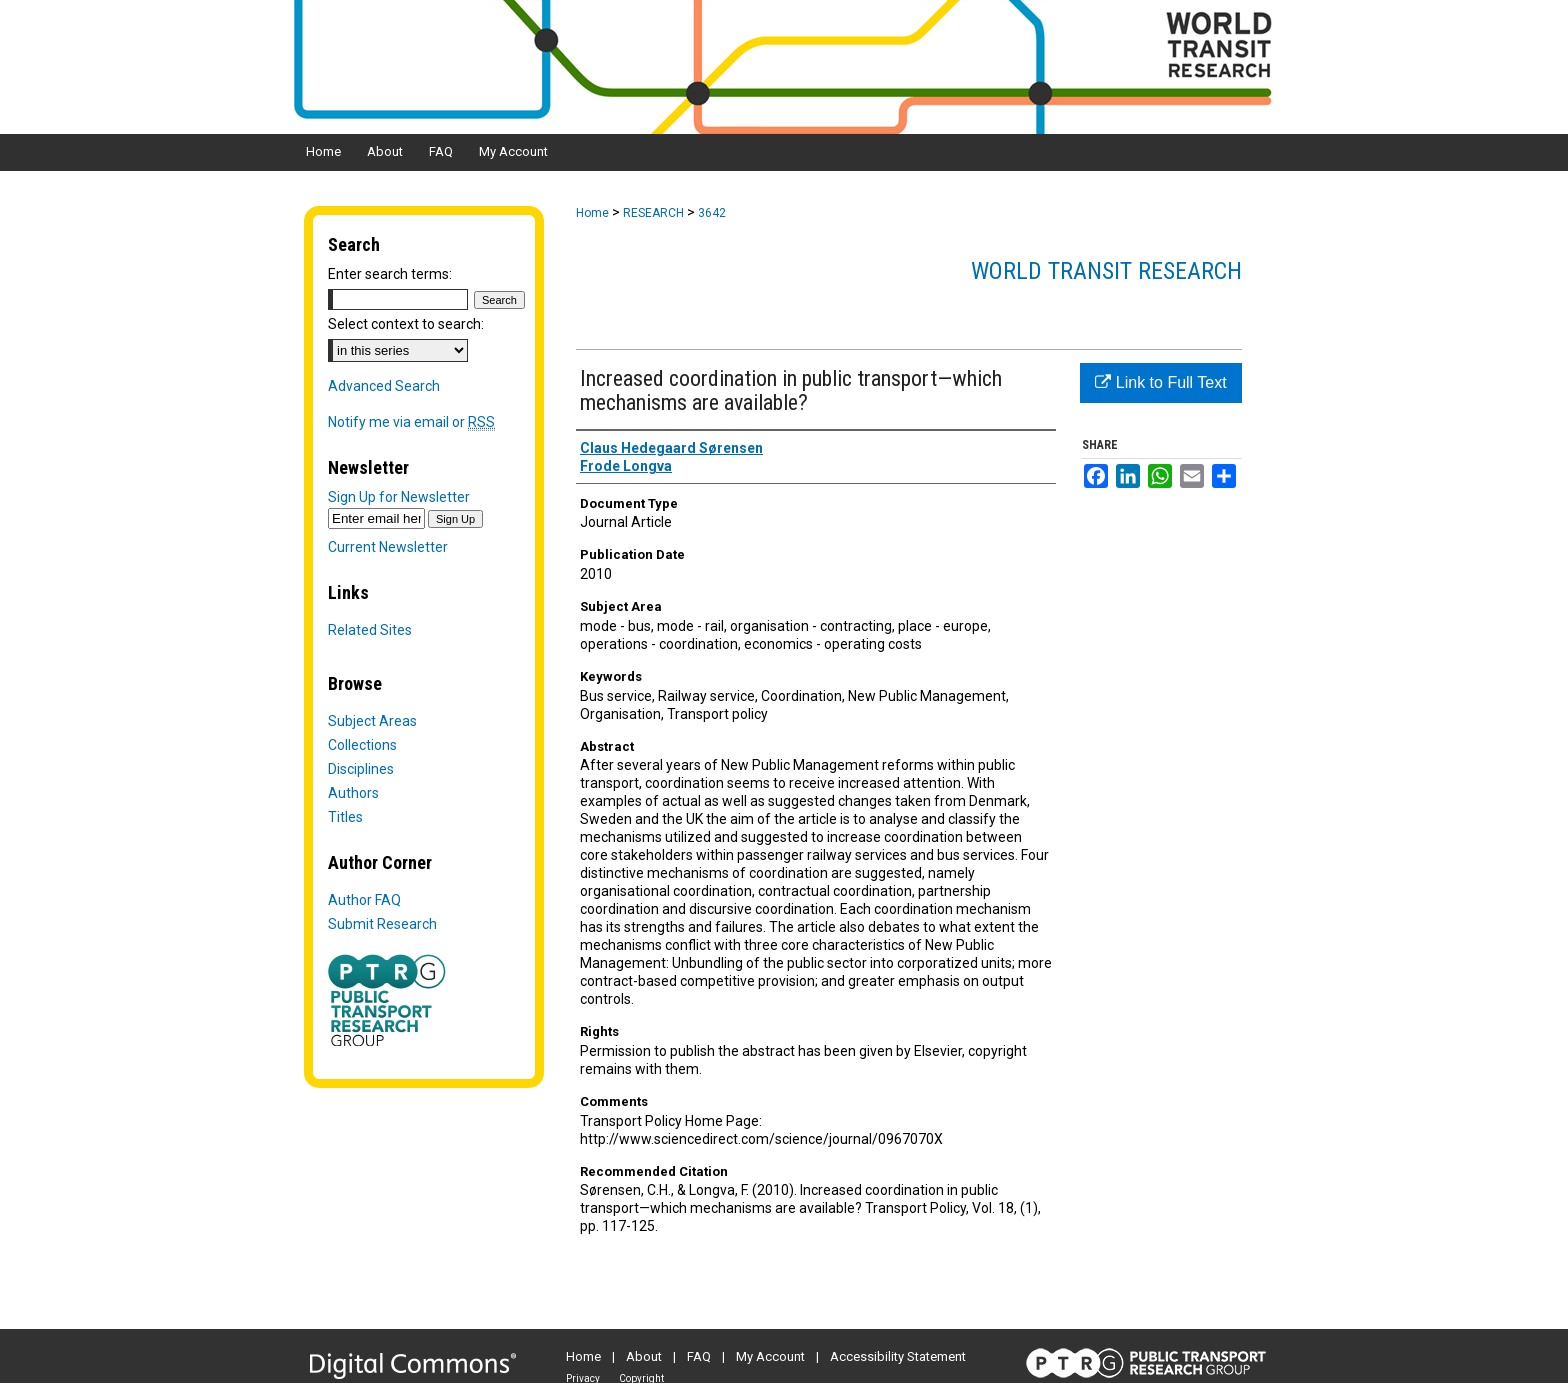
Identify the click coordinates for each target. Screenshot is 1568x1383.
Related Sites (370, 630)
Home (592, 213)
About (644, 1356)
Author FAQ (364, 900)
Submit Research (382, 924)
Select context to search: (406, 324)
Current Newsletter (388, 547)
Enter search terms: (390, 274)
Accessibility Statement (898, 1356)
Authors (353, 793)
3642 (712, 213)
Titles (345, 817)
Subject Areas (372, 721)
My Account (770, 1356)
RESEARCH (653, 213)
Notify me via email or (411, 422)
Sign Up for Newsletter (399, 497)
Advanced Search (384, 386)
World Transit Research (1106, 271)
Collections (362, 745)
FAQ (699, 1356)
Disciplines (361, 769)
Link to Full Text (1160, 382)
